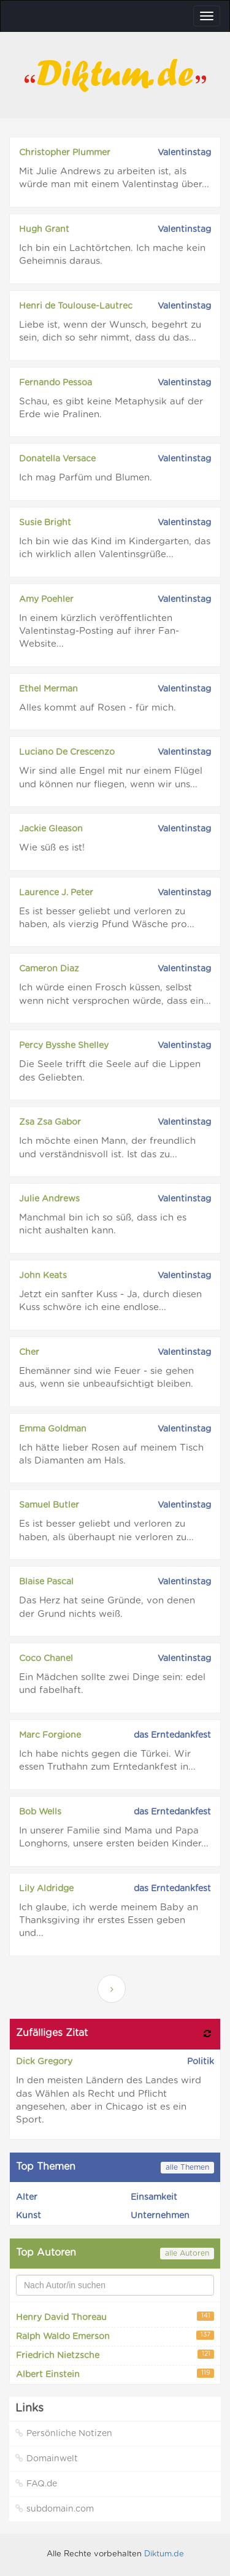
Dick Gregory (44, 2061)
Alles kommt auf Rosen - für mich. (97, 707)
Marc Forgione (50, 1735)
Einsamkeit (154, 2197)
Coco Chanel (46, 1658)
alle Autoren (187, 2253)
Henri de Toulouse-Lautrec (75, 306)
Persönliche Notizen (63, 2433)
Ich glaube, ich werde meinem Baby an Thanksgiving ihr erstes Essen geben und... (108, 1920)
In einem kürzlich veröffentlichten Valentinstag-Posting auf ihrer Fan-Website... (99, 631)
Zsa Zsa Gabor (50, 1122)
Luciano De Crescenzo (67, 752)
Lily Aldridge (46, 1888)
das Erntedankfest (172, 1735)
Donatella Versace (57, 459)
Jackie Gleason (51, 829)
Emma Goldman (52, 1429)
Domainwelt (46, 2458)
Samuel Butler (49, 1505)
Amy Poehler (46, 599)
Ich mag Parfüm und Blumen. (85, 477)
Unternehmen (160, 2216)
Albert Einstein (115, 2374)
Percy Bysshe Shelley (64, 1045)
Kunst (28, 2216)
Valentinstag (184, 152)
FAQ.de (36, 2483)
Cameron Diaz (49, 969)
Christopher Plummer (64, 152)
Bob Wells (40, 1812)
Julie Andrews (49, 1199)
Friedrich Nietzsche (115, 2355)
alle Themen (187, 2167)
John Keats (43, 1275)
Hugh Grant (44, 229)
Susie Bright (45, 523)
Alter (26, 2197)
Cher (29, 1352)
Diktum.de (164, 2554)
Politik (200, 2061)
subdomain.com (54, 2508)
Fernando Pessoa (55, 383)
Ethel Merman (48, 689)
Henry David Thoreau (115, 2317)
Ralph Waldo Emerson (115, 2336)
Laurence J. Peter (56, 893)
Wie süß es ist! (52, 847)
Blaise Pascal (46, 1582)
